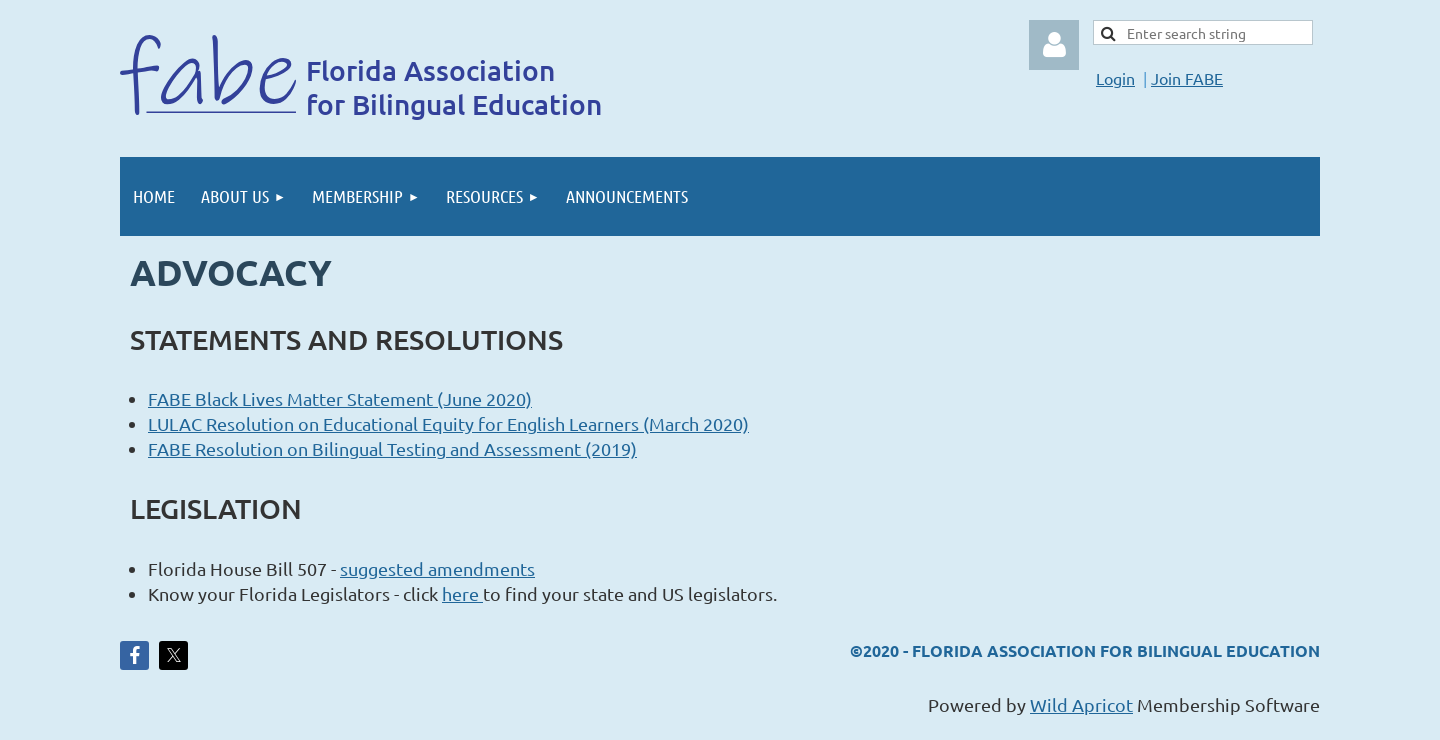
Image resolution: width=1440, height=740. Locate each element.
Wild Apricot (1081, 704)
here (462, 593)
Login (1115, 78)
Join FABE (1187, 78)
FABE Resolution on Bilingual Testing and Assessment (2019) (392, 448)
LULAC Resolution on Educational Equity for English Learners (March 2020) (448, 423)
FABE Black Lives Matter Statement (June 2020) (340, 398)
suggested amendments (437, 568)
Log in (1054, 45)
